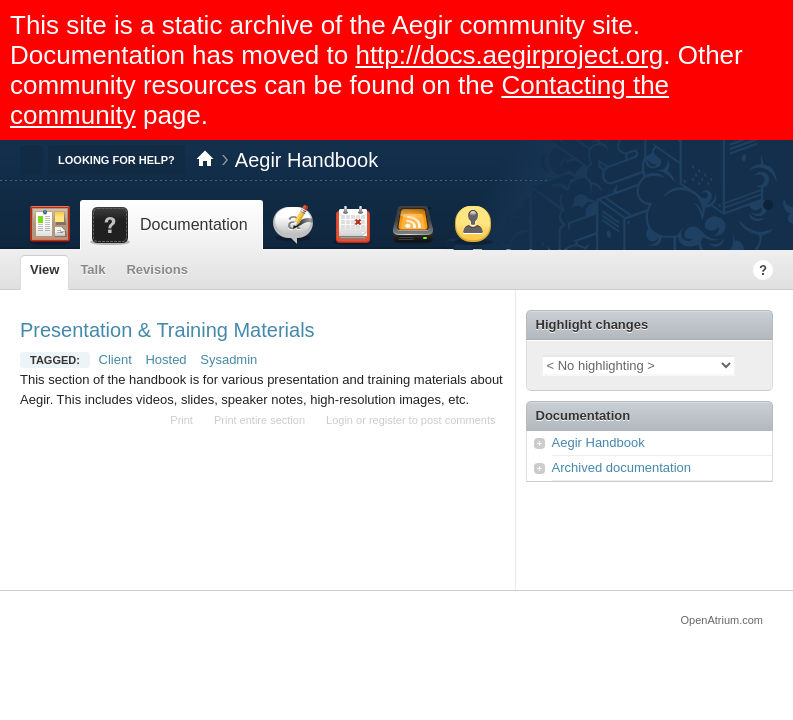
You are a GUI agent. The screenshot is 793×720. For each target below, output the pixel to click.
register (387, 420)
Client (115, 359)
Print (181, 420)
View (44, 269)
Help (763, 270)
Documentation (583, 415)
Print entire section (259, 420)
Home (205, 160)
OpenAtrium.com (721, 620)
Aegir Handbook (306, 160)
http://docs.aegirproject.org (509, 55)
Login (339, 420)
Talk (92, 269)
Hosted (165, 359)
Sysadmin (228, 359)
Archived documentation (621, 467)
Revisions (156, 269)
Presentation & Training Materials (167, 330)
